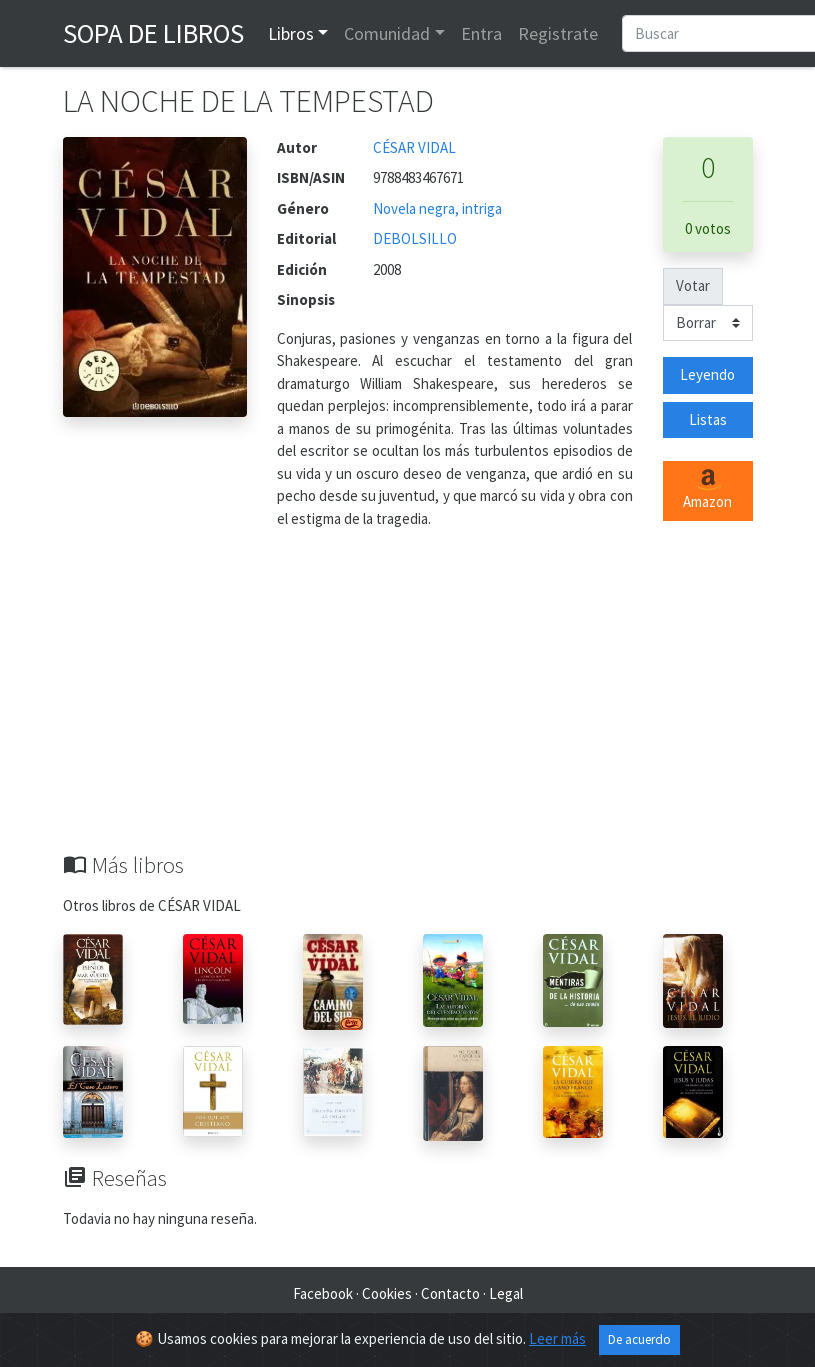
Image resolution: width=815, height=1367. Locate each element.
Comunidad (387, 33)
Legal (506, 1293)
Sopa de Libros (153, 33)
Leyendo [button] (707, 374)
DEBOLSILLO (415, 238)
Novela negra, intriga (437, 208)
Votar (693, 285)
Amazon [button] (707, 490)
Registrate (558, 33)
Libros (291, 33)
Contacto (450, 1293)
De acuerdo (639, 1339)
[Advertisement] (408, 702)
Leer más (557, 1338)
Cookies (387, 1293)
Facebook (323, 1293)
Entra (481, 33)
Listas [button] (708, 419)
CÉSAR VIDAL (414, 147)
